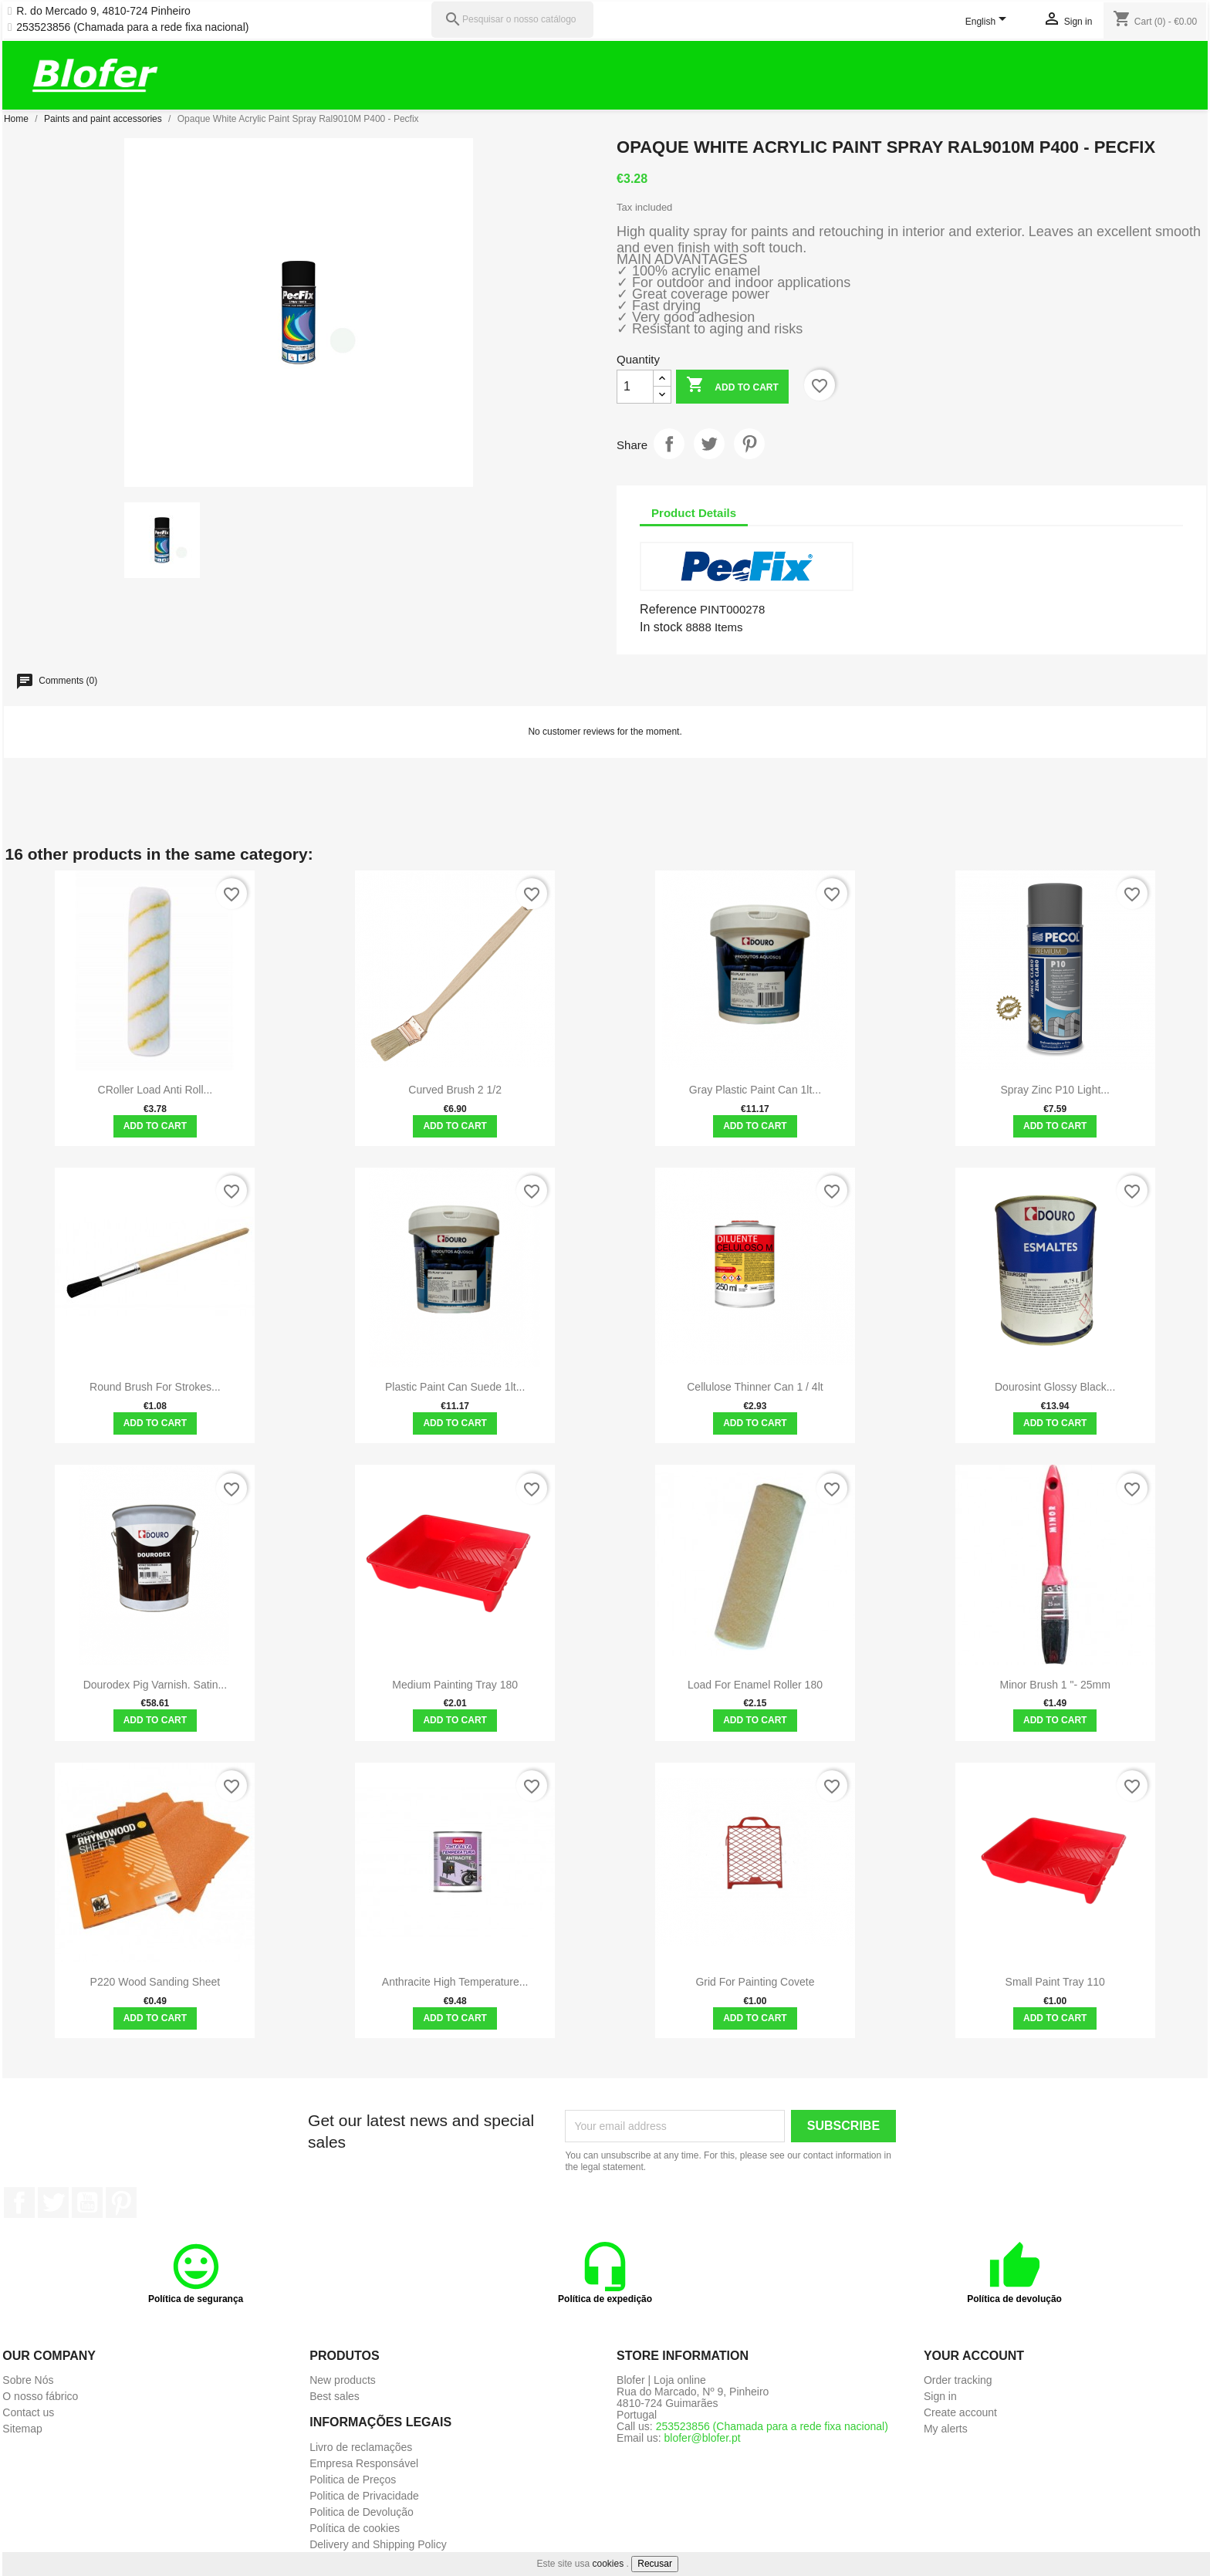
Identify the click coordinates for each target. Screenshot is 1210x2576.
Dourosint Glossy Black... (1055, 1387)
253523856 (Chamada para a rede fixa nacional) (132, 27)
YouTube (87, 2202)
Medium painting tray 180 (455, 1684)
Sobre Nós (27, 2380)
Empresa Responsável (363, 2463)
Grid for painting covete (754, 1982)
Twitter (53, 2202)
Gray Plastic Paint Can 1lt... (755, 1089)
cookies (608, 2563)
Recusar (654, 2563)
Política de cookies (354, 2528)
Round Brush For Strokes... (155, 1387)
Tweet (709, 443)
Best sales (334, 2396)
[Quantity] (635, 387)
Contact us (28, 2412)
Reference (668, 609)
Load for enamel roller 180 (755, 1684)
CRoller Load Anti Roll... (155, 1089)
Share (669, 443)
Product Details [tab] (693, 512)
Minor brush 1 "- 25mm (1054, 1684)
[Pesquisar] (512, 20)
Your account (974, 2355)
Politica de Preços (352, 2479)
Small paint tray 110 (1055, 1982)
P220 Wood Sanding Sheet (155, 1982)
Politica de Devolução (361, 2512)
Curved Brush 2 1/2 (455, 1089)
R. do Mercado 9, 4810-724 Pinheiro (103, 11)
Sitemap (22, 2428)
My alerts (946, 2428)
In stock (661, 627)
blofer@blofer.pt (702, 2438)
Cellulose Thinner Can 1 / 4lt (755, 1387)
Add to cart (732, 386)
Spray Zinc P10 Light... (1055, 1089)
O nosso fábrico (40, 2396)
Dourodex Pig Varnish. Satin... (155, 1684)
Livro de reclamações (360, 2447)
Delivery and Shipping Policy (377, 2544)
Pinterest (749, 443)
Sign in (940, 2396)
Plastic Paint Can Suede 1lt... (455, 1387)
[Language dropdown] (988, 22)
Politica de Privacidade (364, 2496)
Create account (960, 2412)
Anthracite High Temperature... (455, 1982)
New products (342, 2380)
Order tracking (958, 2380)
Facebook (19, 2202)
